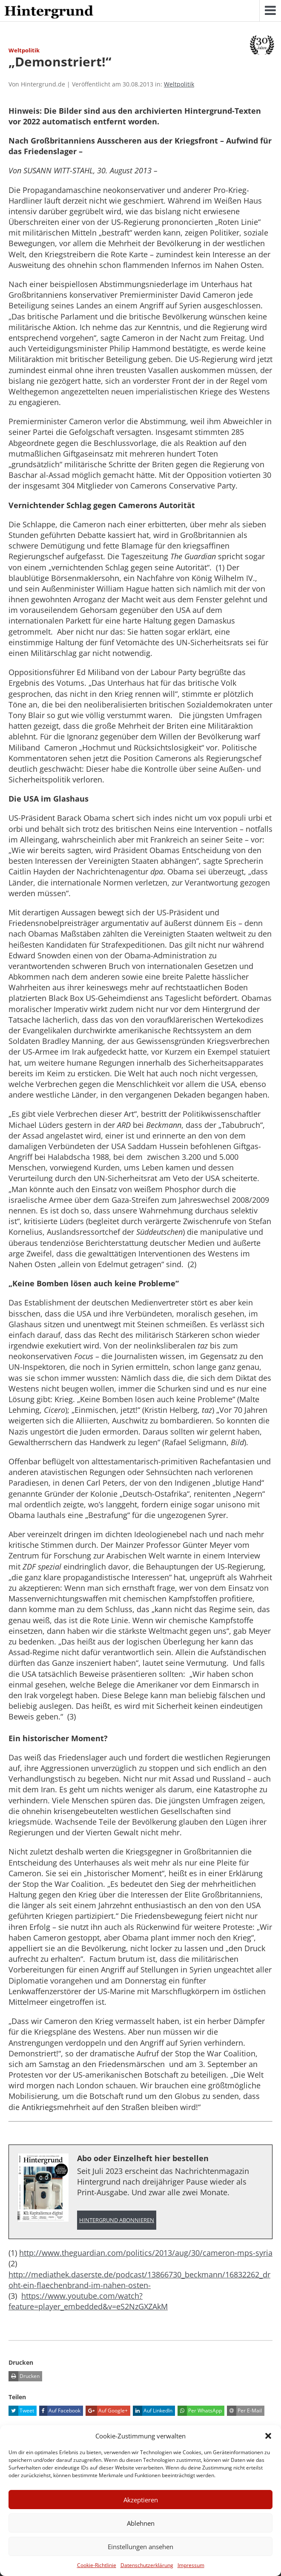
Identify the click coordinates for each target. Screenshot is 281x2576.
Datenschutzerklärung (146, 2565)
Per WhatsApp (200, 2411)
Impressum (191, 2565)
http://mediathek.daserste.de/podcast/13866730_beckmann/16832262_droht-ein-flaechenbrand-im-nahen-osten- (139, 2279)
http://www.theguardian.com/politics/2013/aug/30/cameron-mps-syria (145, 2253)
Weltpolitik (179, 84)
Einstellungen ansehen (140, 2546)
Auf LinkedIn (152, 2411)
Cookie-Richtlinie (96, 2565)
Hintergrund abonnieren (116, 2220)
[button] (268, 2436)
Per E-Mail (244, 2411)
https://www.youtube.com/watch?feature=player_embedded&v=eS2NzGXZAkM (88, 2301)
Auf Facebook (59, 2411)
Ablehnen (141, 2523)
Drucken (24, 2376)
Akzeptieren (140, 2500)
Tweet (21, 2411)
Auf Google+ (107, 2411)
